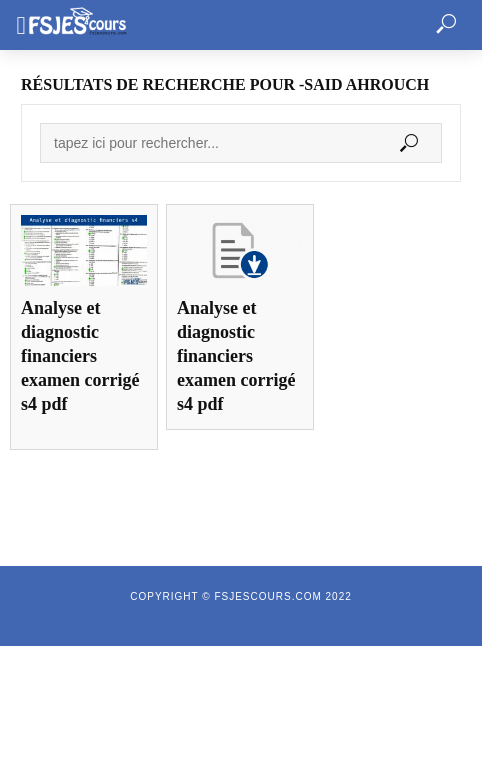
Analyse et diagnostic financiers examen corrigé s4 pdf (80, 356)
